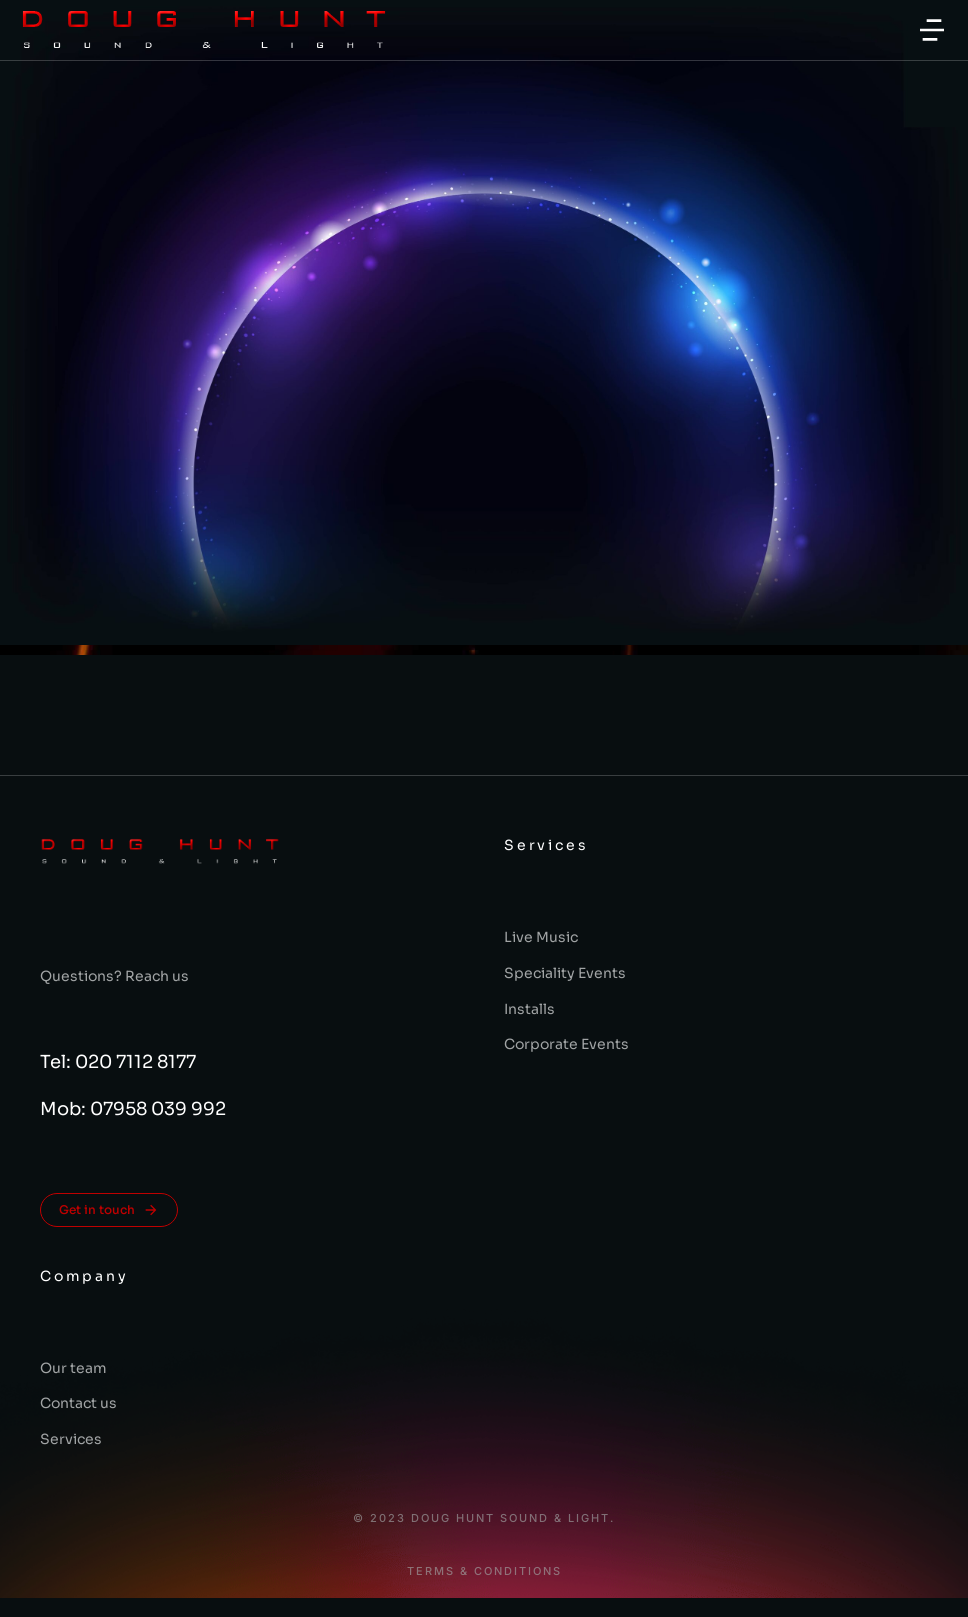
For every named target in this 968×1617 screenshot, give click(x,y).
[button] (932, 30)
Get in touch (109, 1210)
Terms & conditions (484, 1571)
